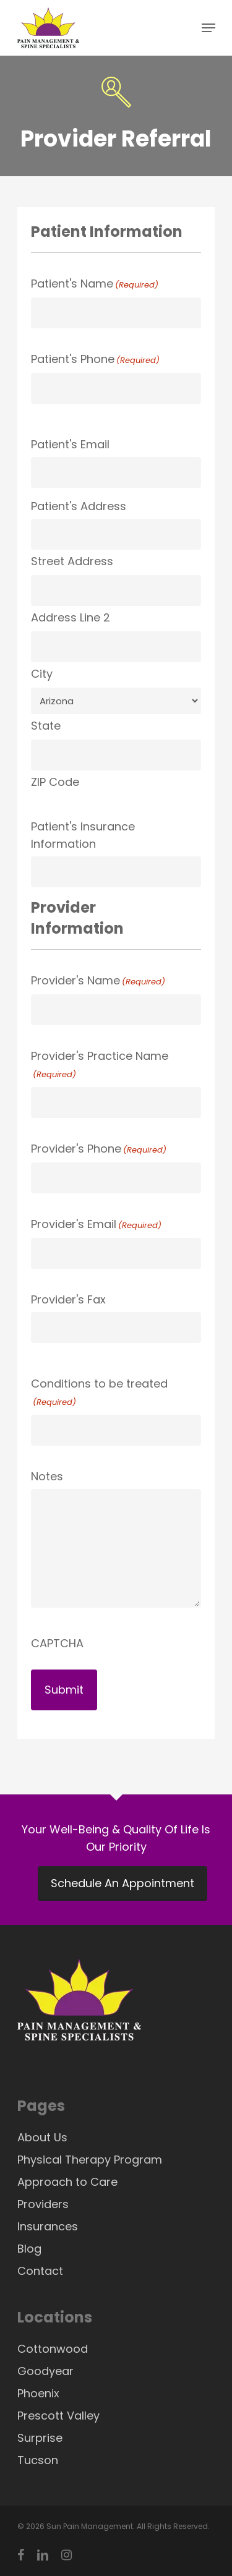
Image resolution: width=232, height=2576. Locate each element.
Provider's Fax (68, 1299)
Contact (40, 2271)
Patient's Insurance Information (83, 835)
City (42, 673)
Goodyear (45, 2371)
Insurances (47, 2226)
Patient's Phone (95, 360)
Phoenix (38, 2393)
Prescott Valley (58, 2415)
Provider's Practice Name (99, 1065)
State (46, 725)
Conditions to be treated (99, 1393)
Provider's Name (98, 982)
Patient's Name (94, 285)
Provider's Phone (98, 1150)
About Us (42, 2137)
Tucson (37, 2460)
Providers (43, 2204)
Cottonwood (52, 2348)
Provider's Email (96, 1225)
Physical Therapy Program (89, 2159)
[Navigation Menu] (208, 28)
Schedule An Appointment (122, 1883)
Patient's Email (70, 444)
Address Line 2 (70, 617)
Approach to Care (67, 2182)
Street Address (72, 561)
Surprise (39, 2438)
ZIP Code (55, 782)
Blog (29, 2248)
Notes (47, 1476)
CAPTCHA (57, 1643)
